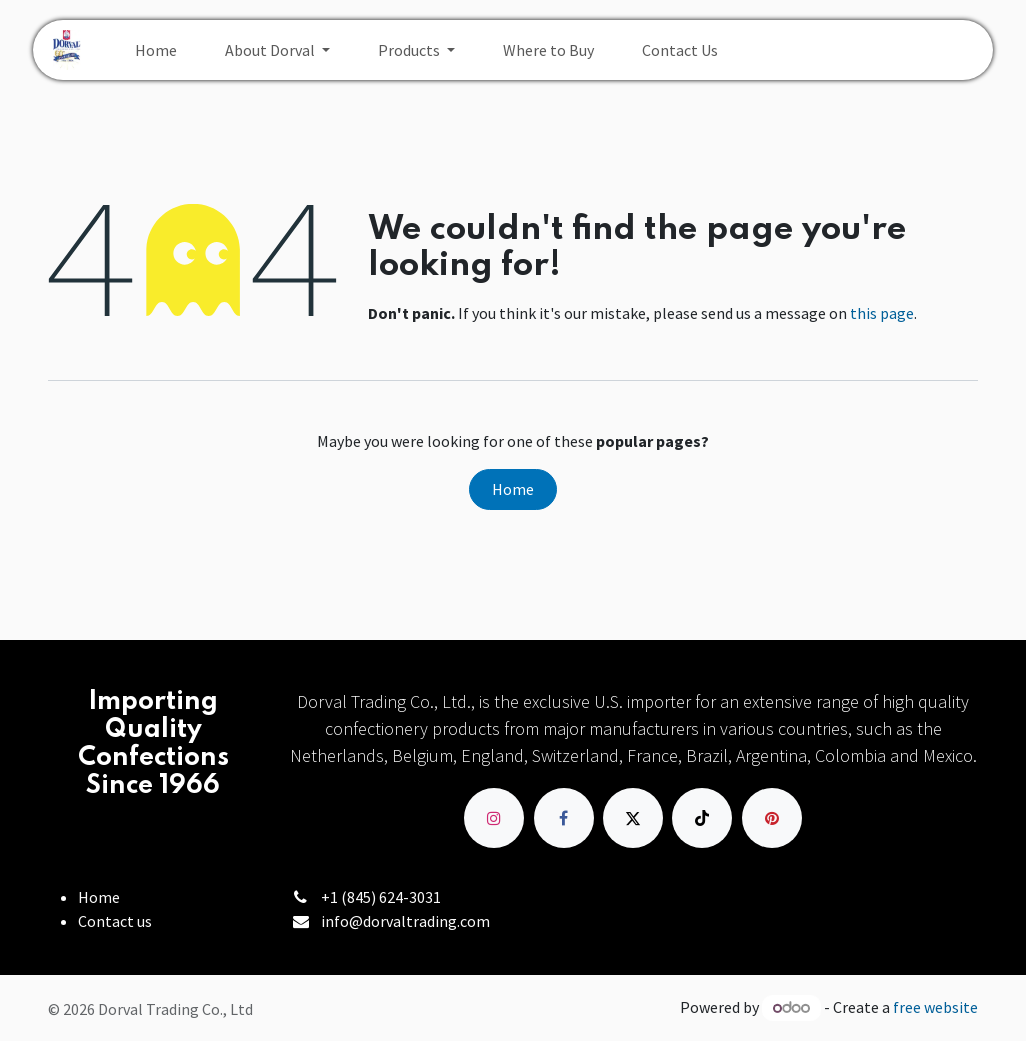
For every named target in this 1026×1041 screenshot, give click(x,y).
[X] (633, 818)
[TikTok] (702, 818)
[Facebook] (564, 818)
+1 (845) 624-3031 (381, 897)
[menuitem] (156, 50)
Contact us (115, 921)
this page (882, 313)
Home (513, 489)
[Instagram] (494, 818)
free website (935, 1007)
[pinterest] (772, 818)
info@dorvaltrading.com (405, 921)
